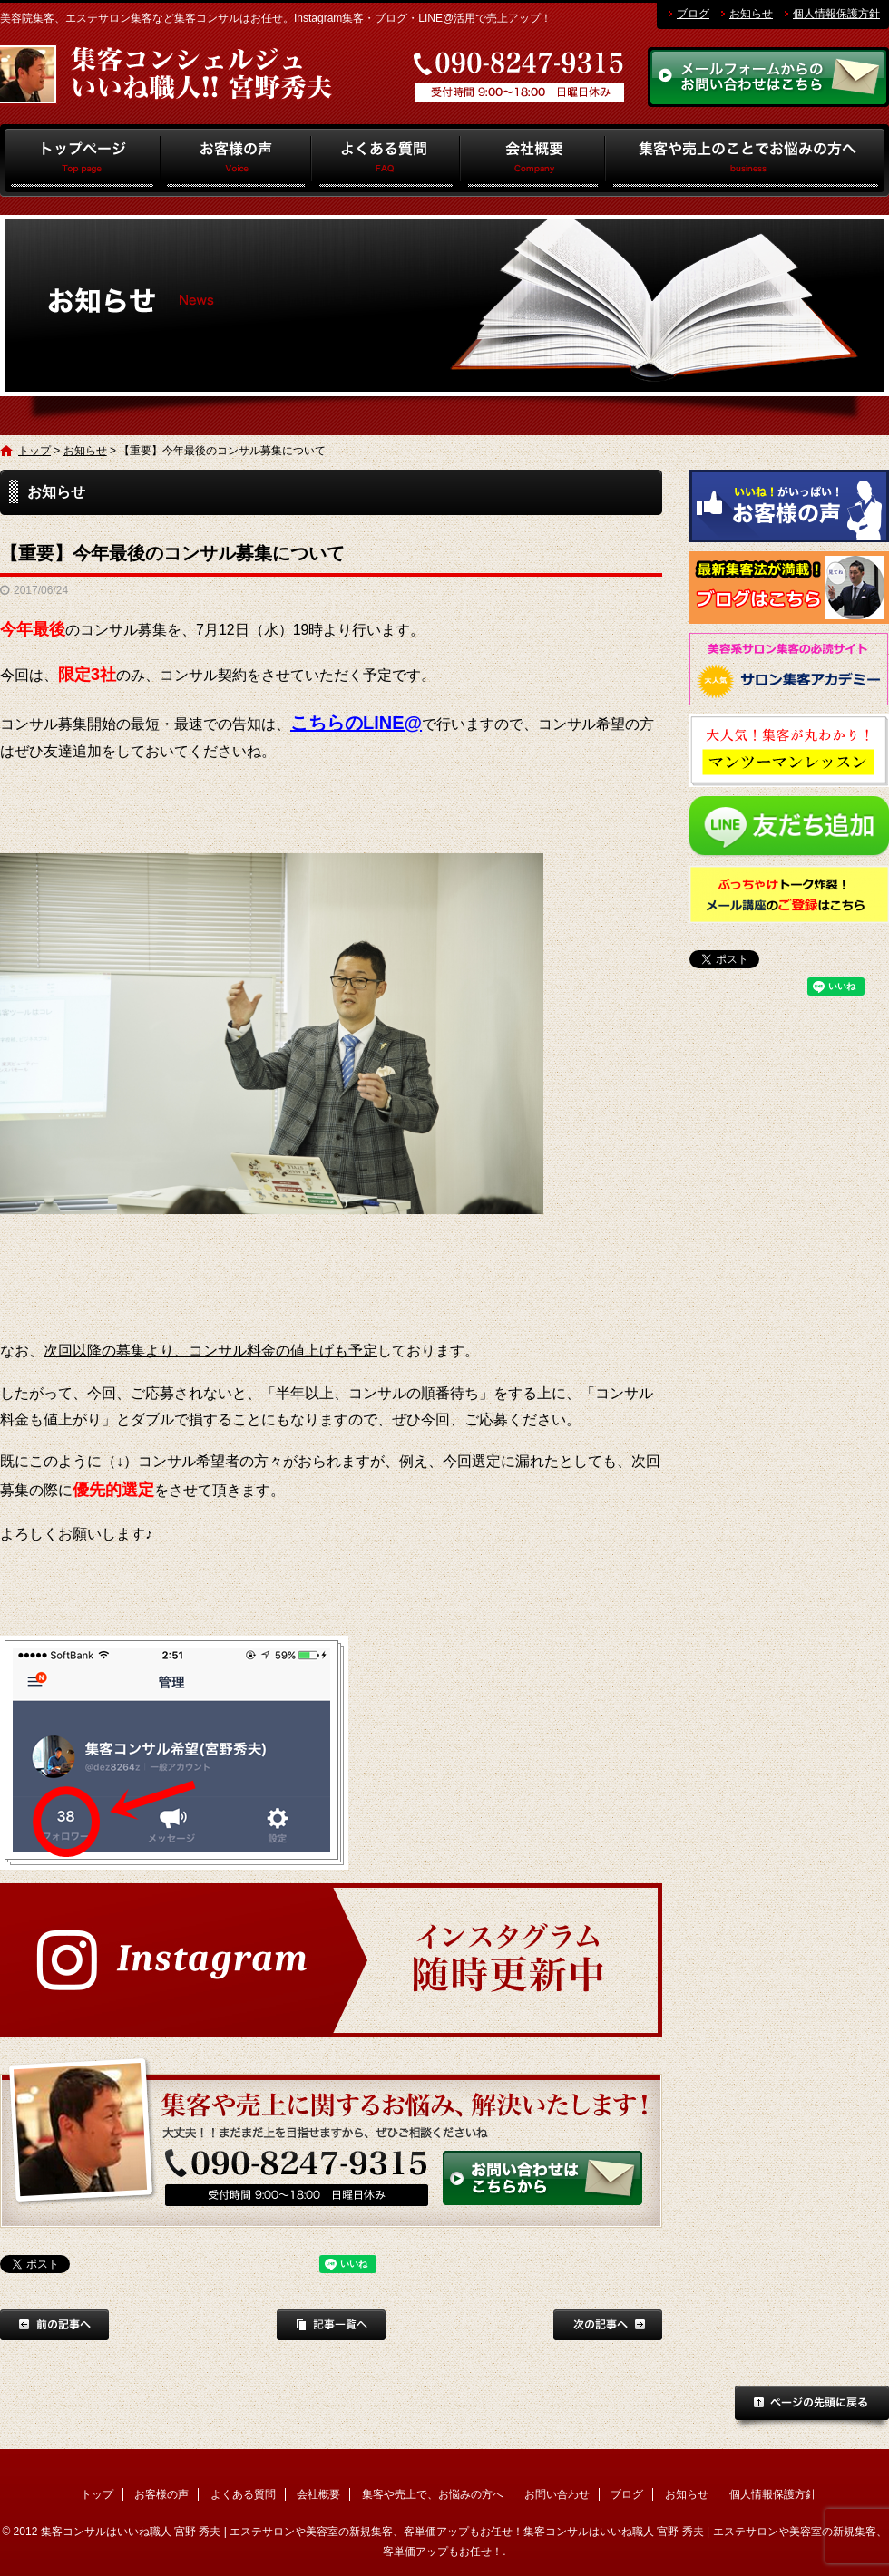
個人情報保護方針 (836, 13)
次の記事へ (607, 2324)
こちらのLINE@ (356, 723)
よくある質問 (386, 160)
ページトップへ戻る (812, 2408)
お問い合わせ (557, 2494)
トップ (80, 160)
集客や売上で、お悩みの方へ (747, 160)
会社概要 (532, 160)
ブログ (693, 13)
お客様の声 (236, 160)
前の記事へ (54, 2324)
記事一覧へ (331, 2324)
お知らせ (751, 13)
